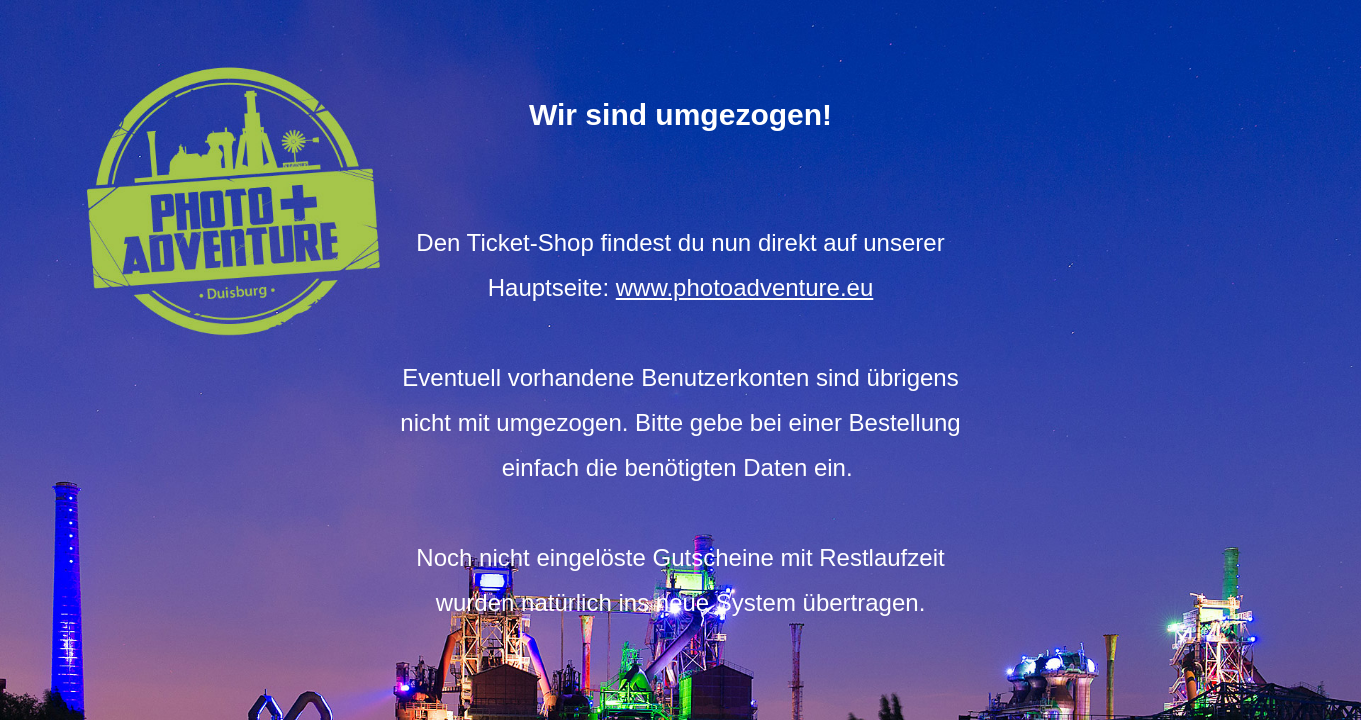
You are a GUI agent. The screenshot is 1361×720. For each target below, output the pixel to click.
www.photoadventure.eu (745, 287)
